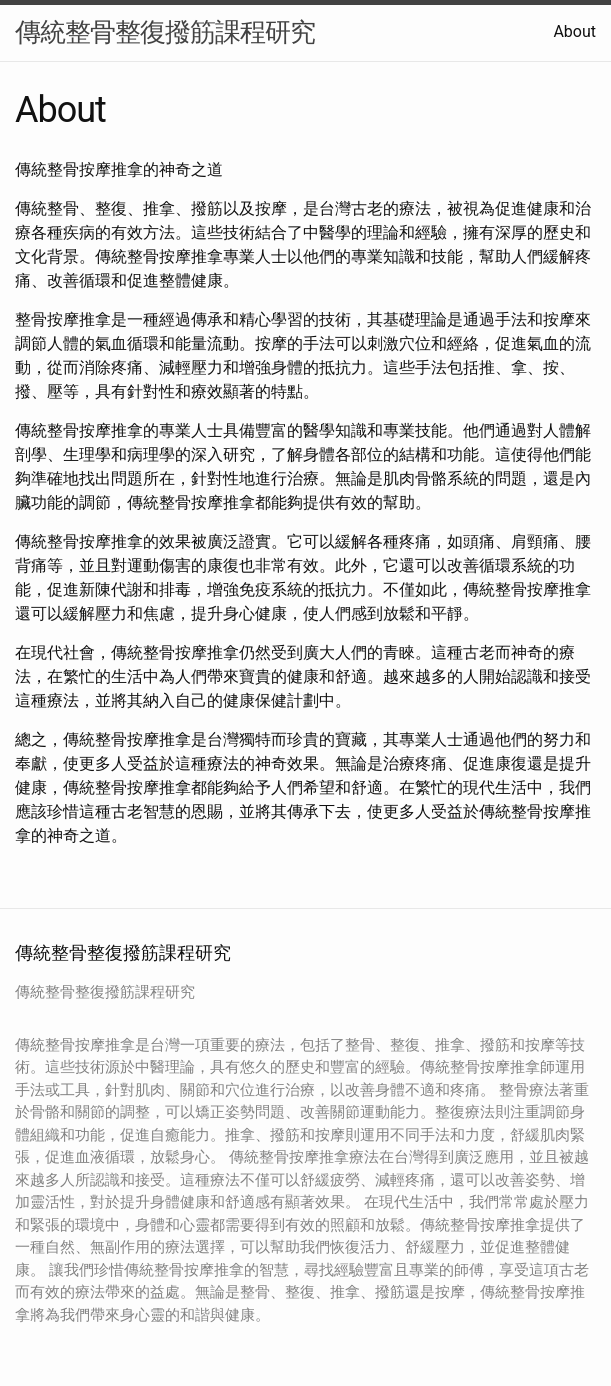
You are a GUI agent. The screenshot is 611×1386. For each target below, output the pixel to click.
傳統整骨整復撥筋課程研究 (165, 32)
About (574, 31)
